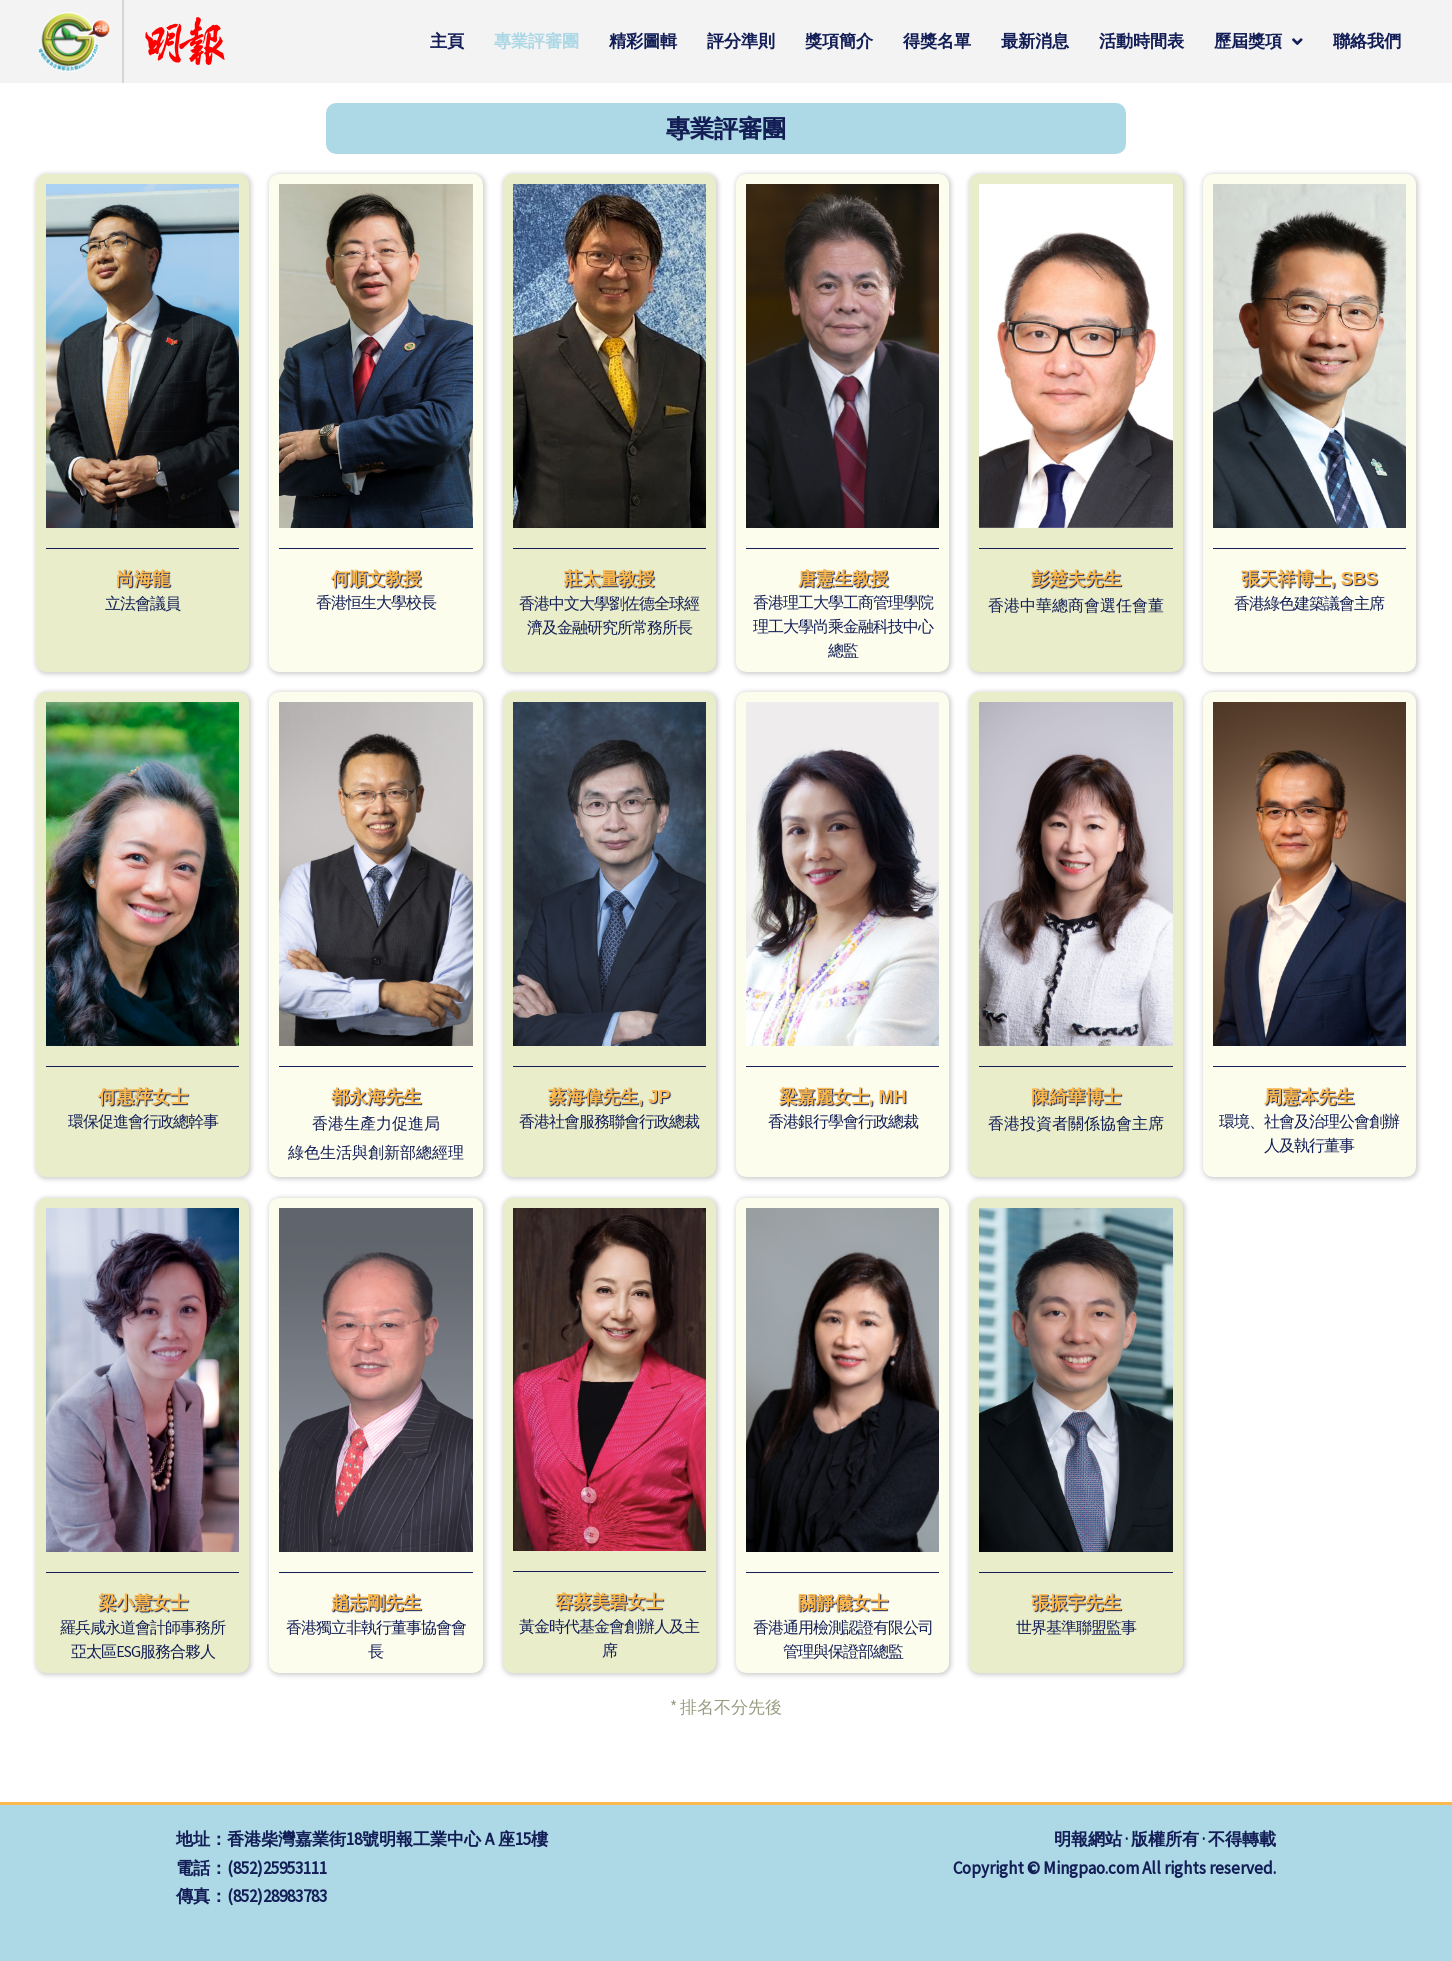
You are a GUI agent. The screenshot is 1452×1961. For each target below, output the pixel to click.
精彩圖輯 (643, 41)
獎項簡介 (839, 41)
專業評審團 (536, 41)
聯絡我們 (1367, 41)
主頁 (447, 41)
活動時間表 (1141, 41)
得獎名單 (937, 41)
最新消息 (1035, 41)
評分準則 (741, 41)
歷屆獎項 (1258, 41)
